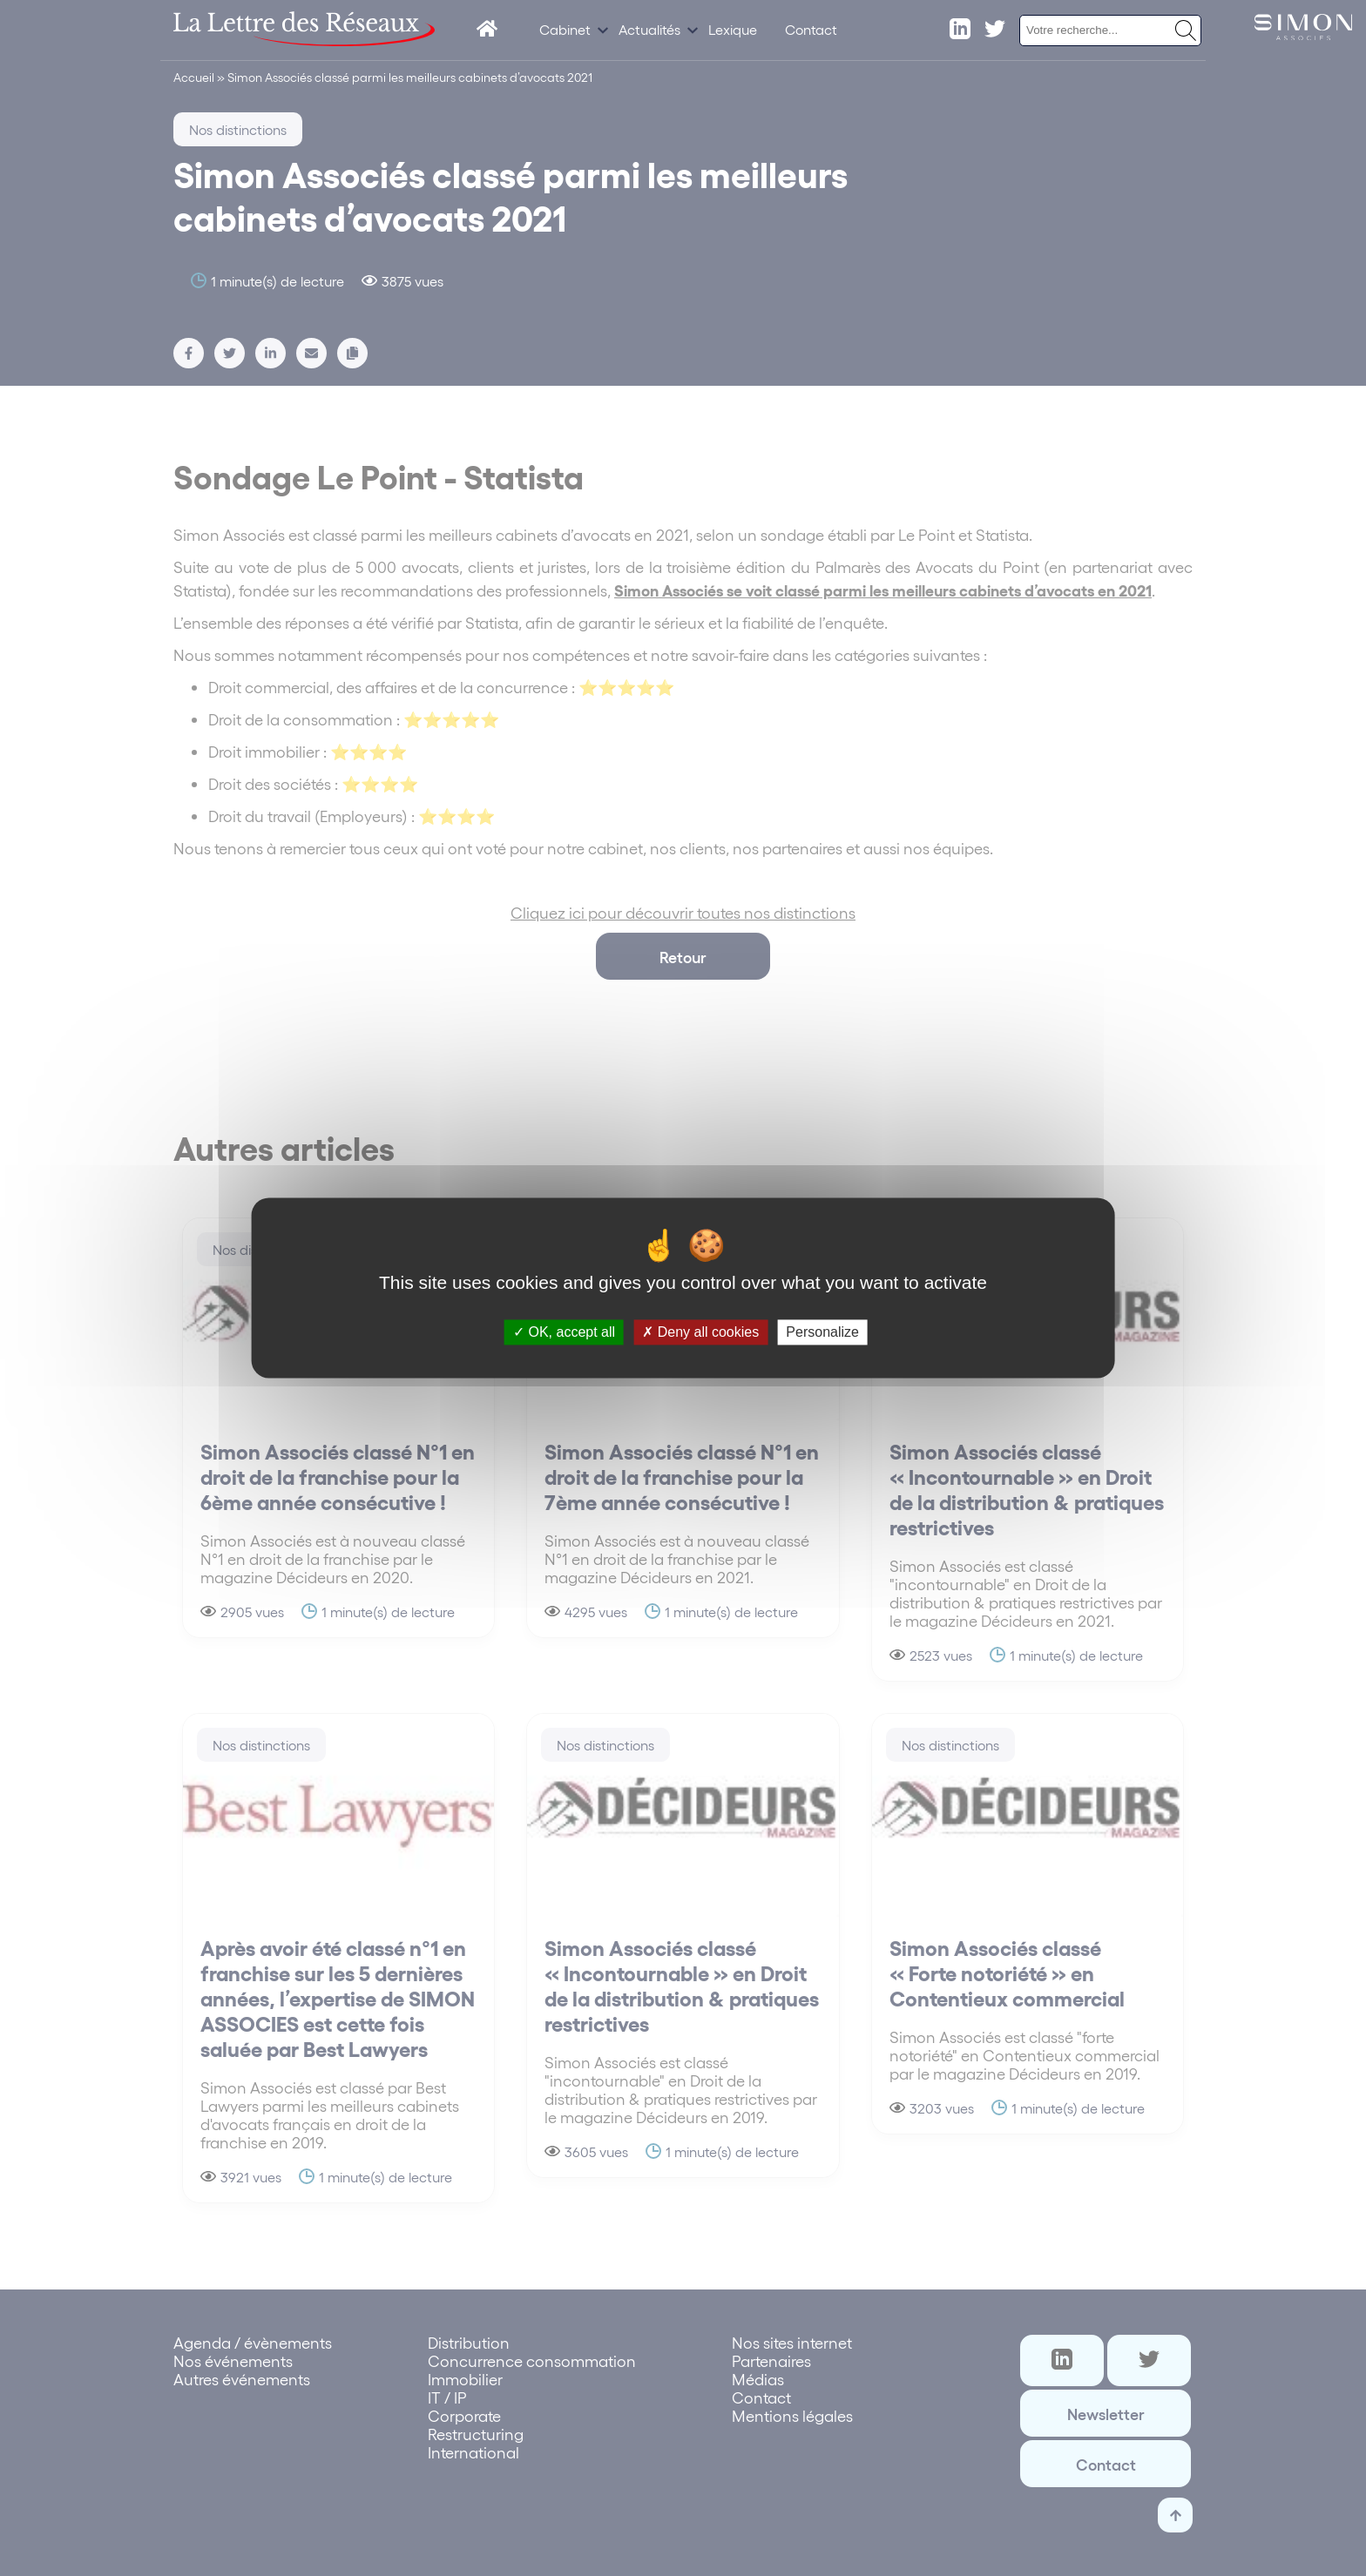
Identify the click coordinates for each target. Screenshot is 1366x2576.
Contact (811, 29)
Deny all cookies (700, 1332)
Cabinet (565, 29)
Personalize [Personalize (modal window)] (822, 1332)
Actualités (649, 29)
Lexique (732, 29)
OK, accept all (564, 1332)
